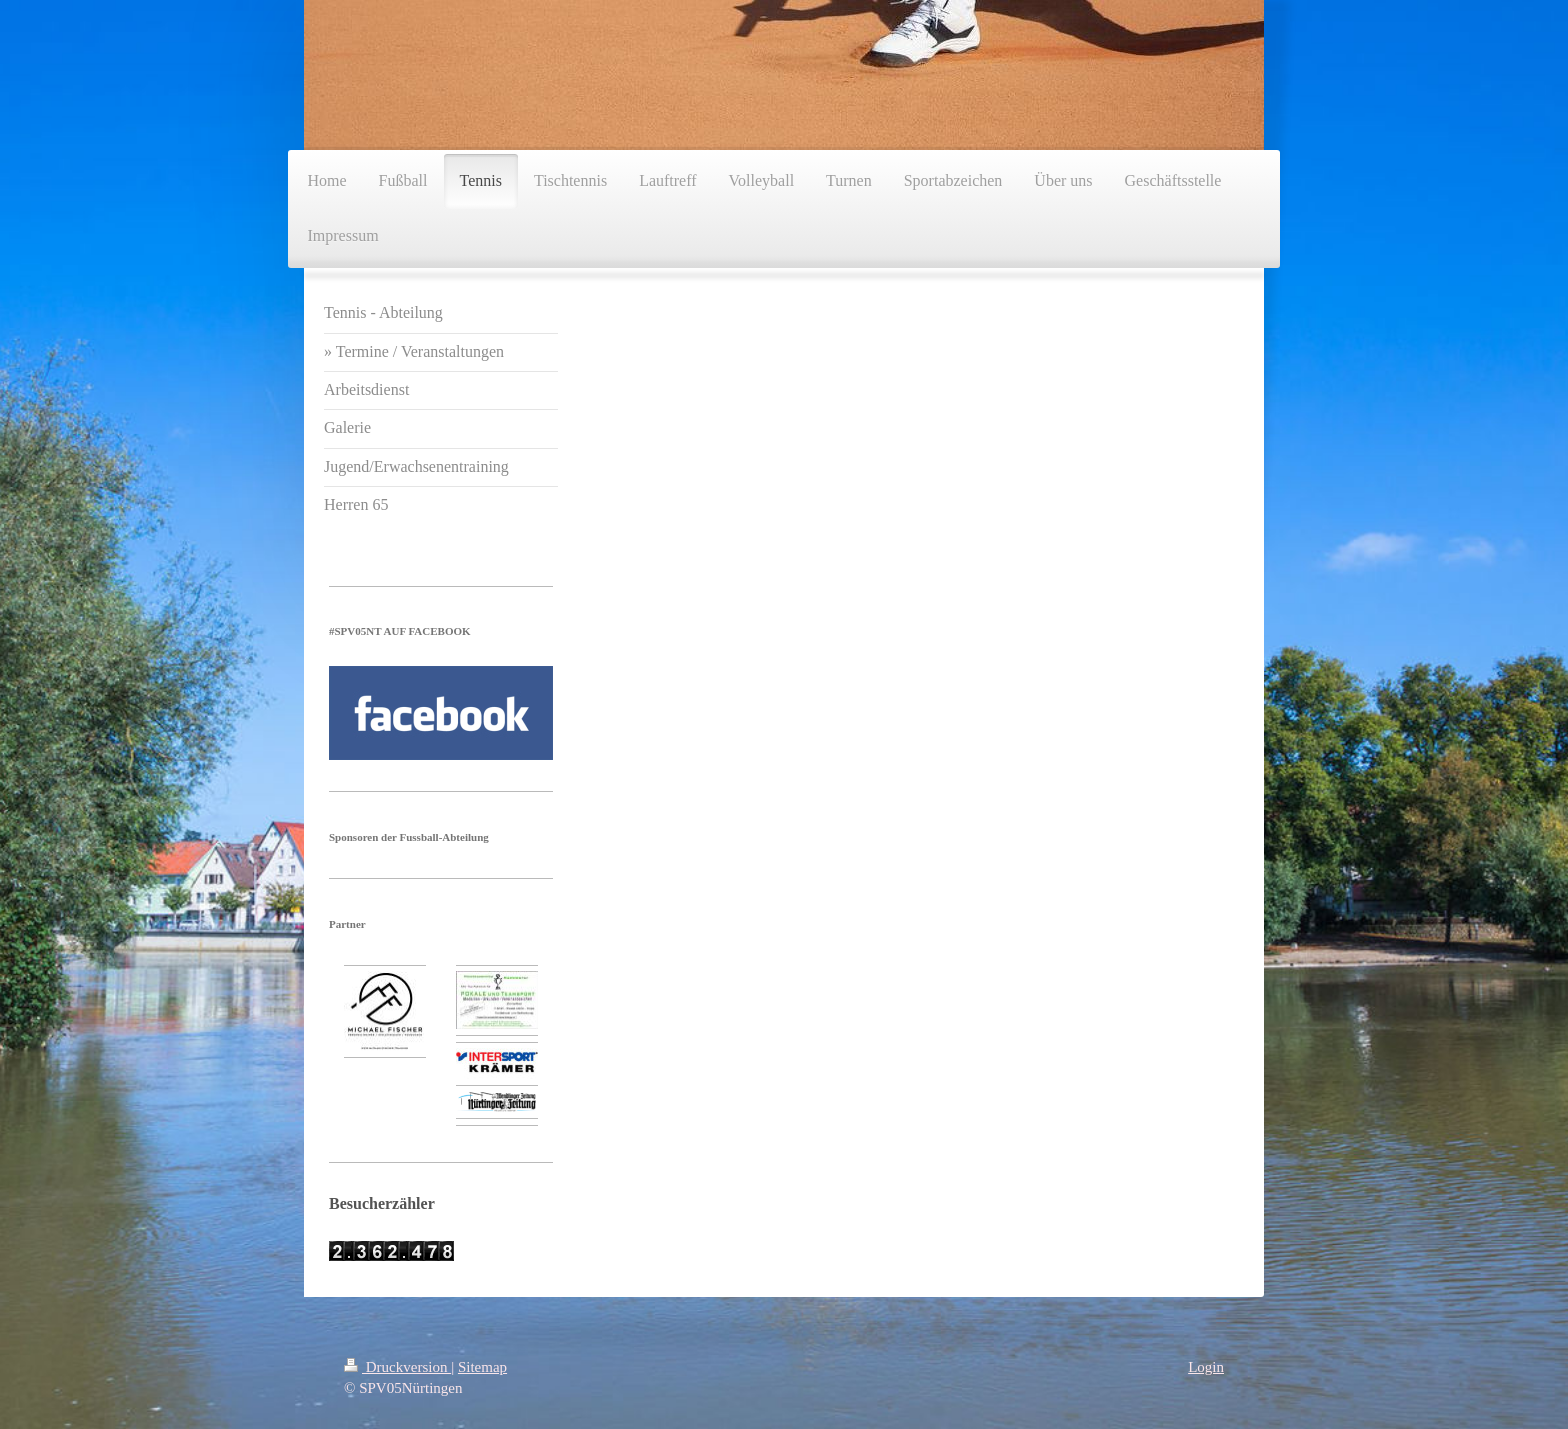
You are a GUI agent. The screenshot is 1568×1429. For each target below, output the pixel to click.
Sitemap (482, 1367)
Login (1206, 1367)
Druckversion (397, 1367)
